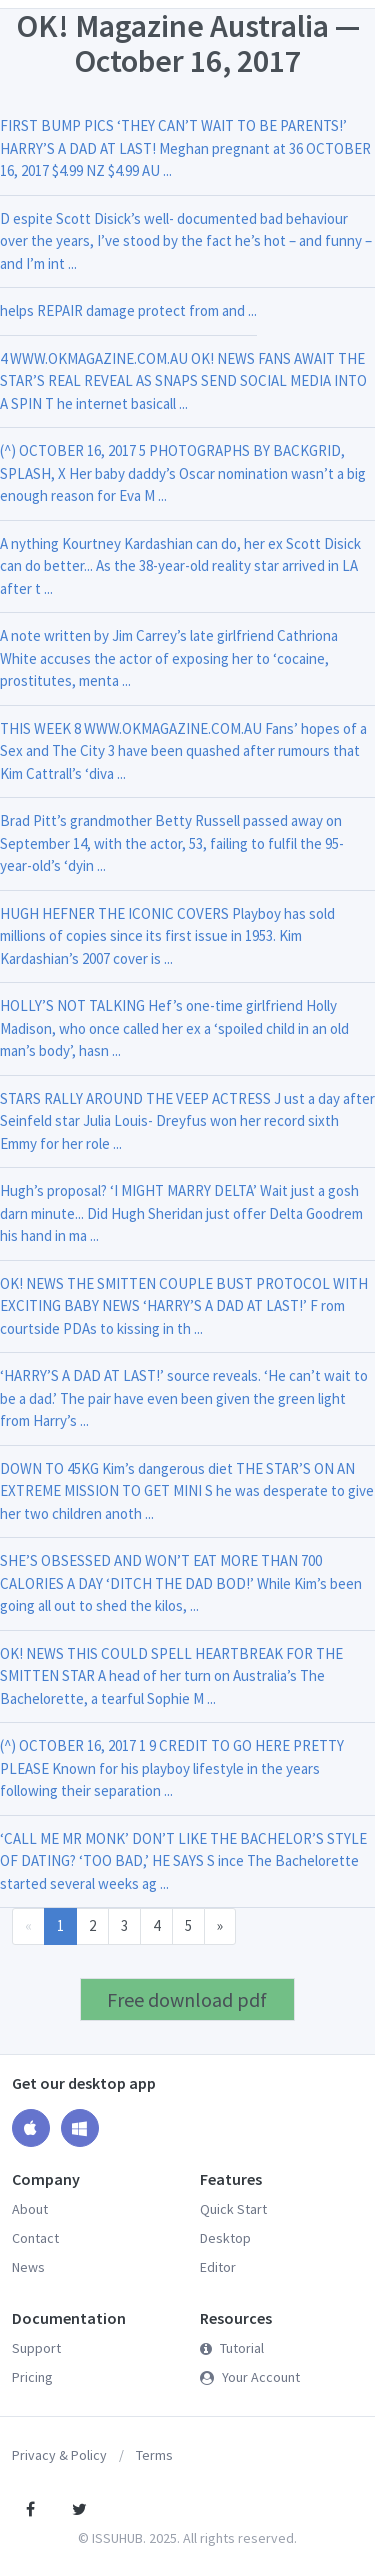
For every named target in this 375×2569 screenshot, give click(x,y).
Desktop (225, 2238)
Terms (154, 2455)
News (28, 2267)
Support (36, 2348)
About (30, 2209)
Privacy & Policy (59, 2455)
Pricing (32, 2377)
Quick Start (233, 2209)
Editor (218, 2267)
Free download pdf (187, 1999)
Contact (35, 2238)
